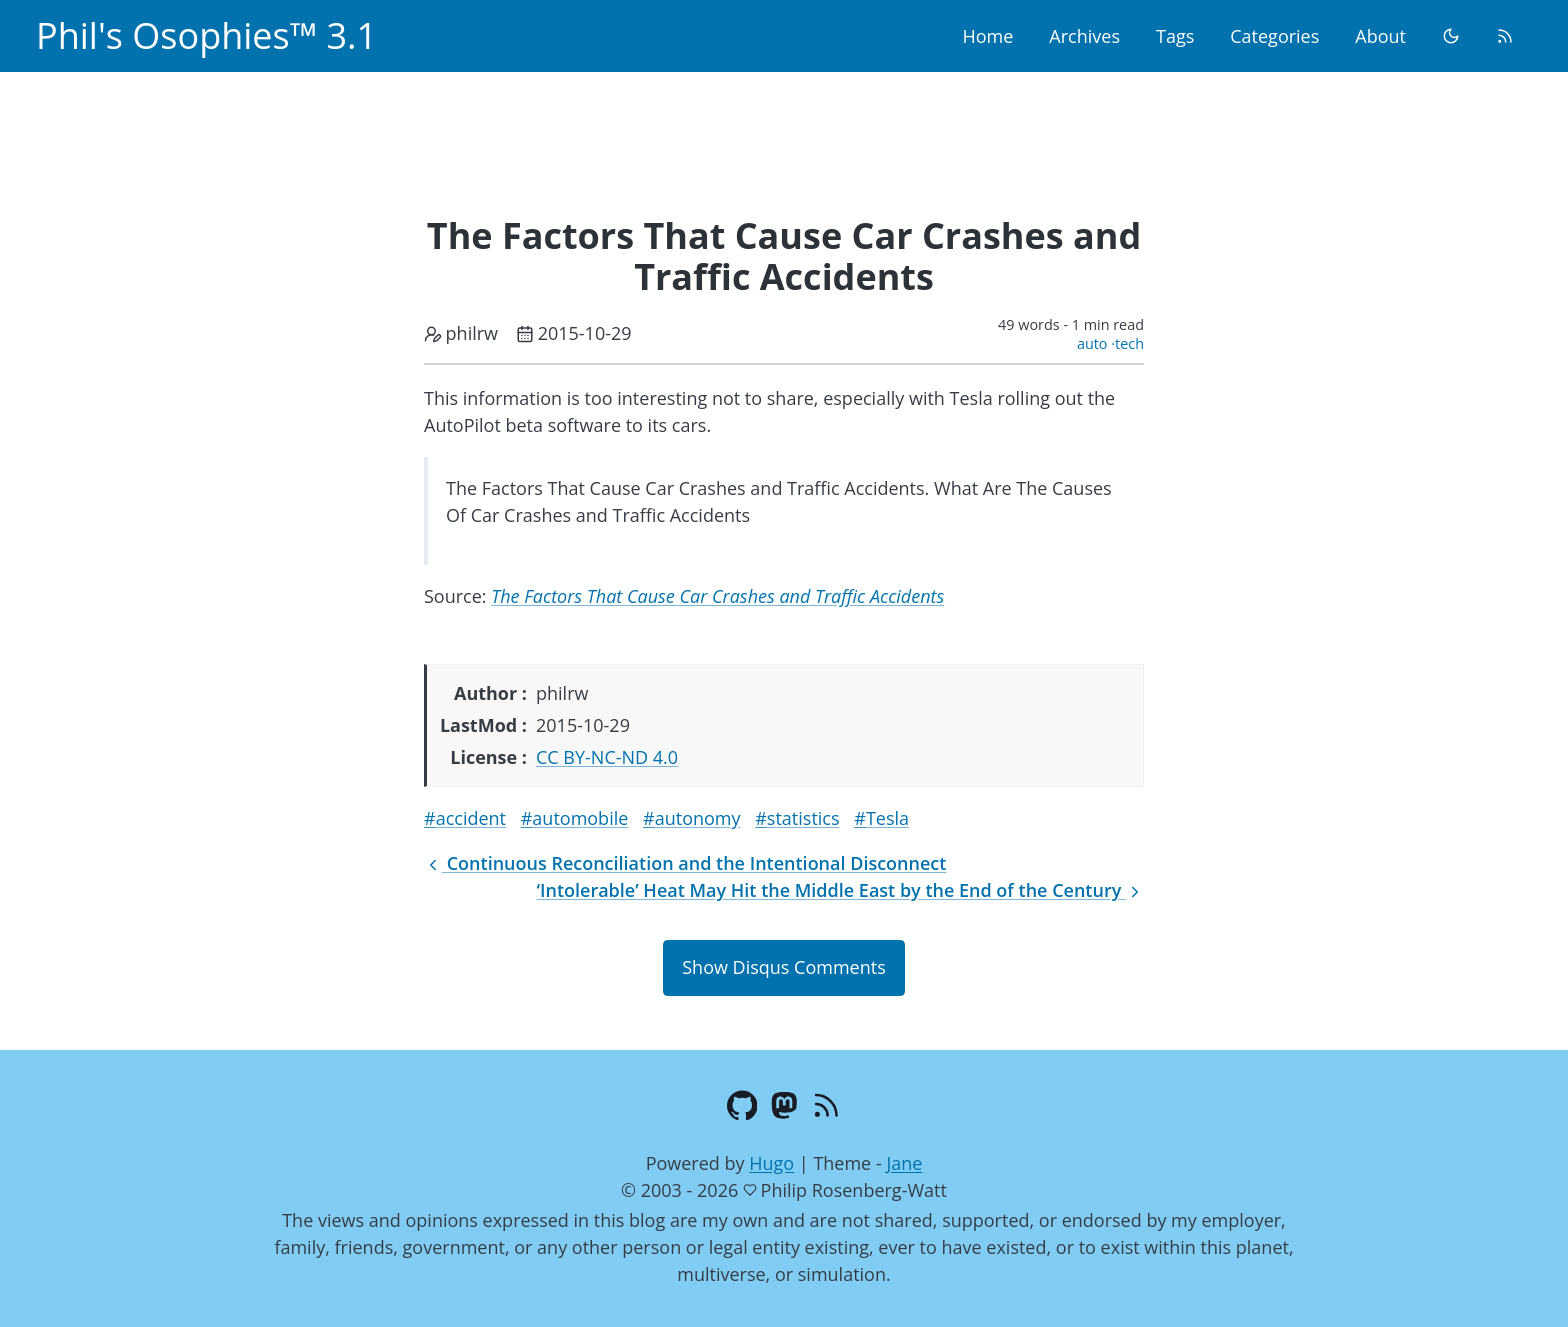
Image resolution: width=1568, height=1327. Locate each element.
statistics (803, 818)
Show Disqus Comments (783, 967)
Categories (1274, 36)
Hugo (771, 1163)
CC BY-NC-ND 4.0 (607, 757)
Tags (1175, 36)
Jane (904, 1163)
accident (471, 818)
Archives (1084, 36)
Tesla (887, 818)
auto (1092, 343)
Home (987, 36)
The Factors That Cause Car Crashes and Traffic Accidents (717, 596)
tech (1129, 343)
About (1380, 36)
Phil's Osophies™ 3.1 (206, 35)
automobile (580, 818)
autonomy (698, 818)
